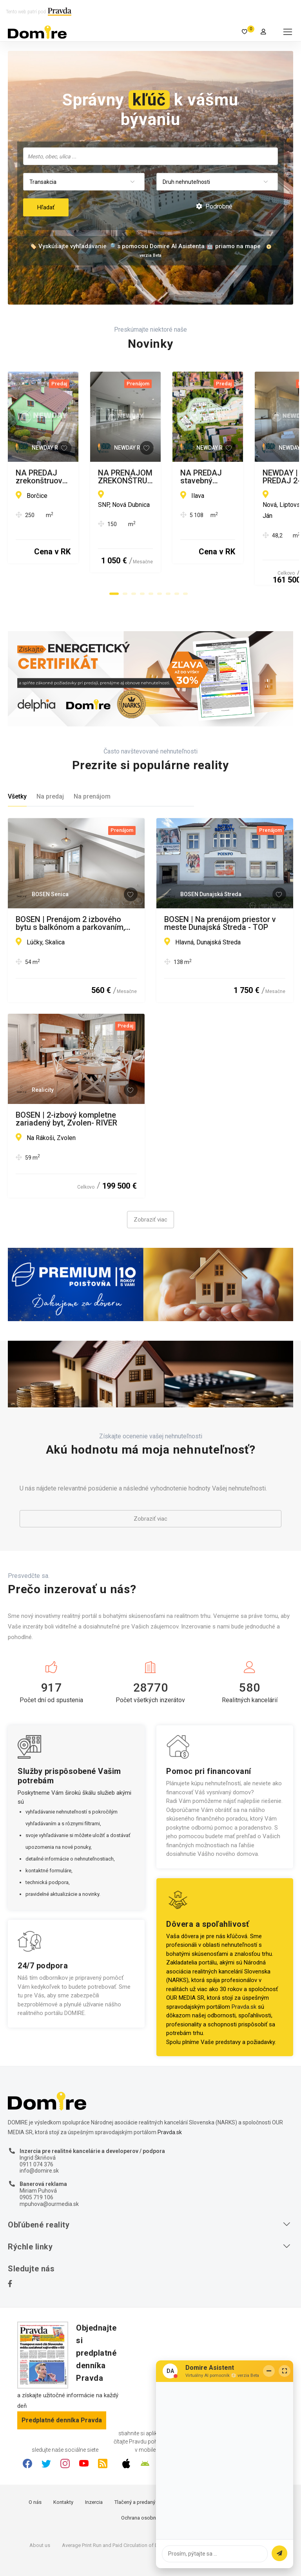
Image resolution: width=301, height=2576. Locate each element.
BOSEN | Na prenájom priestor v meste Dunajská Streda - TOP (220, 890)
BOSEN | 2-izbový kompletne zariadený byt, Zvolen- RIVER (66, 1086)
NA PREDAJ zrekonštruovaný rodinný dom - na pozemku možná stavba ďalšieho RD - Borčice (76, 477)
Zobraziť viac (150, 1186)
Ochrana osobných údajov (150, 2485)
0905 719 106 (36, 2164)
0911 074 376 (36, 2131)
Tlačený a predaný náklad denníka (152, 2470)
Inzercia (94, 2470)
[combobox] (150, 156)
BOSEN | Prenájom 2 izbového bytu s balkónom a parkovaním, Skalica (70, 890)
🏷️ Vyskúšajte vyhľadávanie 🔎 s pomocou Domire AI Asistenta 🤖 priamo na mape (145, 246)
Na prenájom (92, 764)
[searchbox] (151, 156)
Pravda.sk (244, 1973)
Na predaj (50, 764)
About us (39, 2513)
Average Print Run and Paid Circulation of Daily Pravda (122, 2513)
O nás (35, 2470)
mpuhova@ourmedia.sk (49, 2171)
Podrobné (214, 206)
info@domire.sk (39, 2138)
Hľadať (45, 207)
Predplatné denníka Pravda (62, 2387)
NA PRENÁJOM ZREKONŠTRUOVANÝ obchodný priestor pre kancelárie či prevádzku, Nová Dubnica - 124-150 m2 (220, 477)
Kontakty (63, 2470)
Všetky (17, 764)
